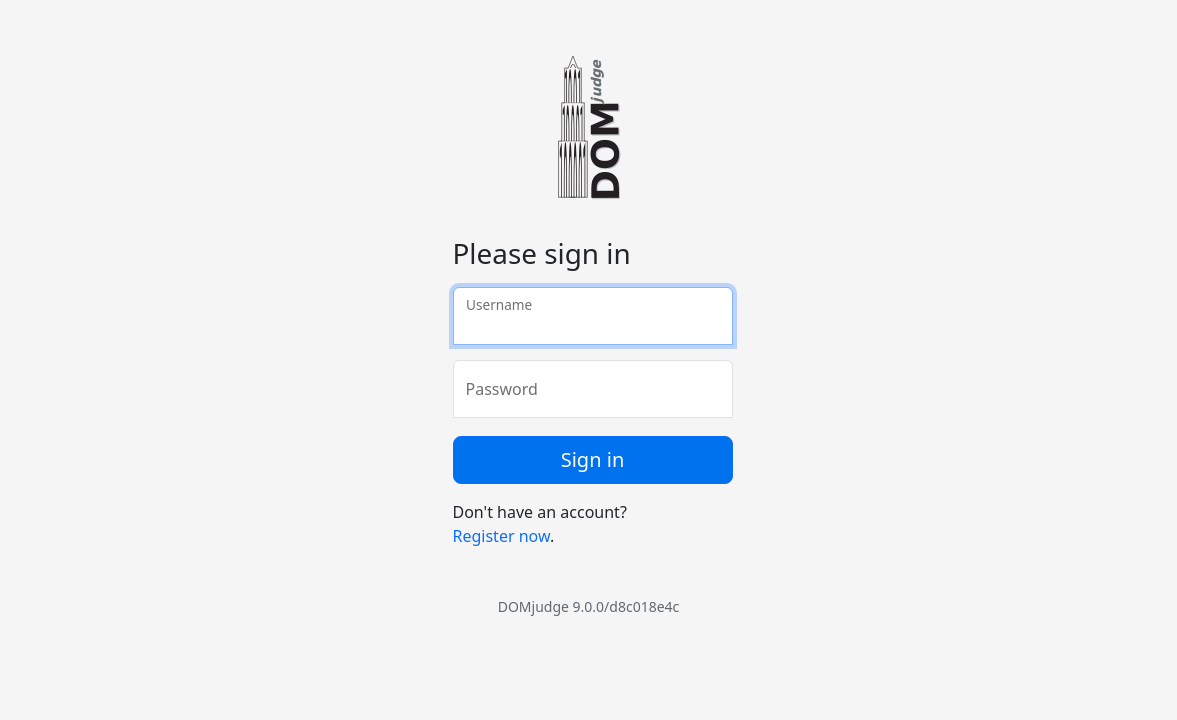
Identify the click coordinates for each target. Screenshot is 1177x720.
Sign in (593, 459)
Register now (501, 536)
